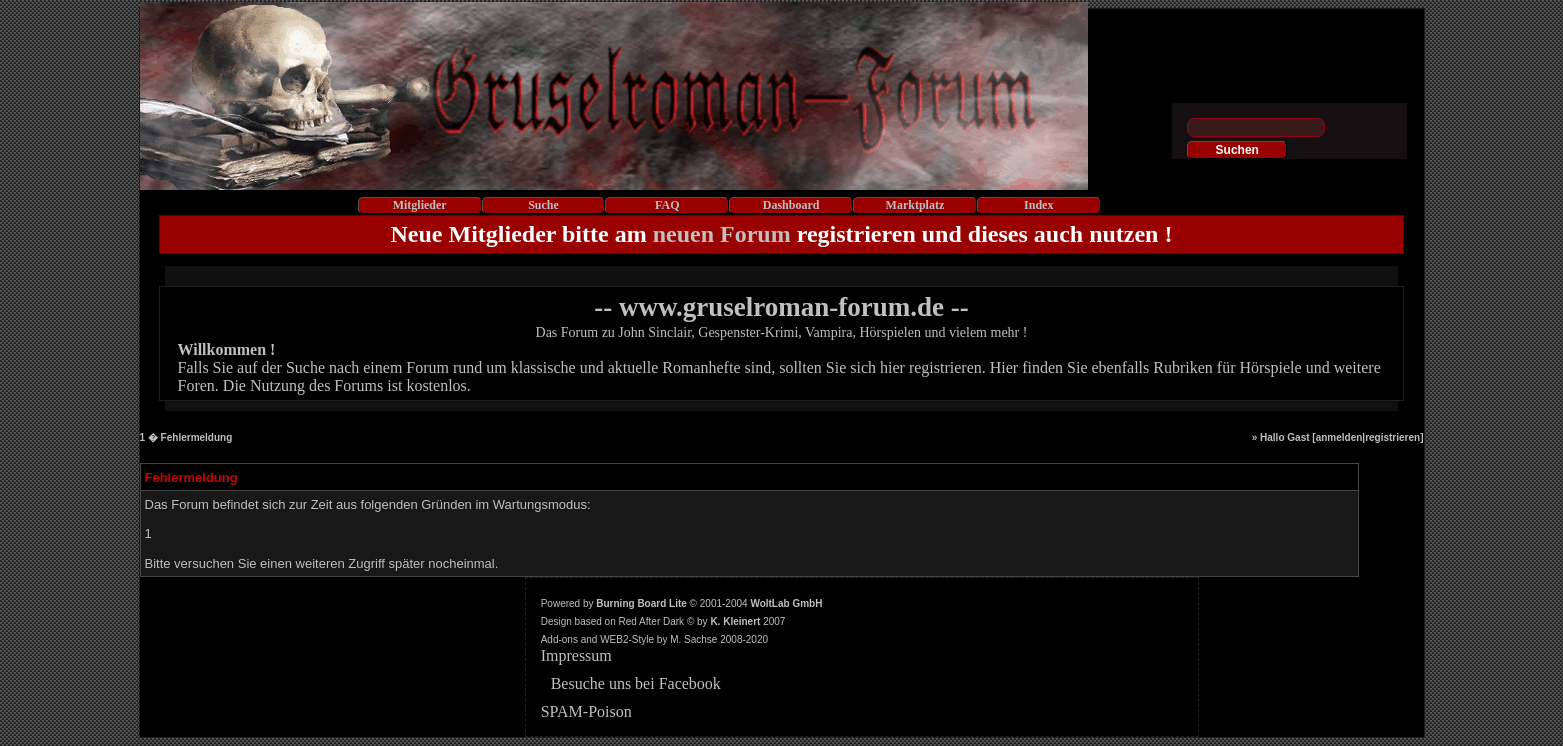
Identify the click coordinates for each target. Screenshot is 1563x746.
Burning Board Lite (641, 603)
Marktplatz (915, 205)
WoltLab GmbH (786, 603)
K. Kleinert (735, 621)
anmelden (1339, 437)
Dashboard (791, 205)
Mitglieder (420, 205)
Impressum (576, 655)
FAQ (667, 205)
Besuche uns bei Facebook (636, 683)
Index (1038, 205)
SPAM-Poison (586, 711)
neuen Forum (722, 234)
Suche (543, 205)
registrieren (1392, 437)
